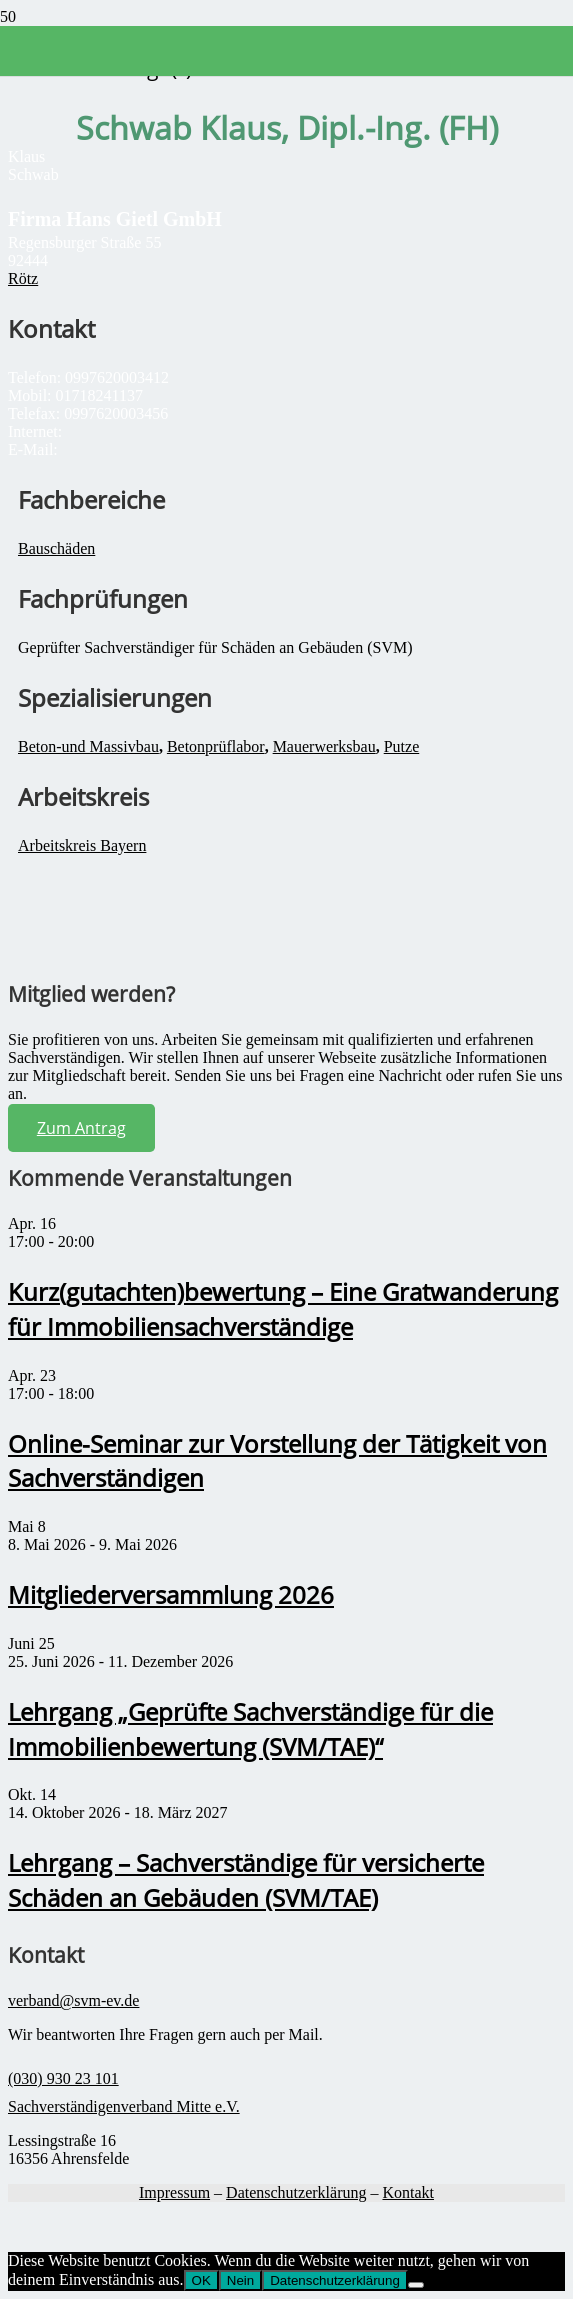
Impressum (174, 2192)
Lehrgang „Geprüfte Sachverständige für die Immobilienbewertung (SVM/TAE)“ (250, 1729)
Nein (240, 2280)
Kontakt (408, 2192)
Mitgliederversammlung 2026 (171, 1594)
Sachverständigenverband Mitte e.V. (124, 2106)
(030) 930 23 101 (63, 2078)
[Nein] (416, 2285)
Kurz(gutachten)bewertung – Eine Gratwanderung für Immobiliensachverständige (283, 1309)
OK (201, 2280)
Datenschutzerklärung (296, 2192)
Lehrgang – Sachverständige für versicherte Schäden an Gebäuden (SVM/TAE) (246, 1880)
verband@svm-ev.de (73, 2000)
